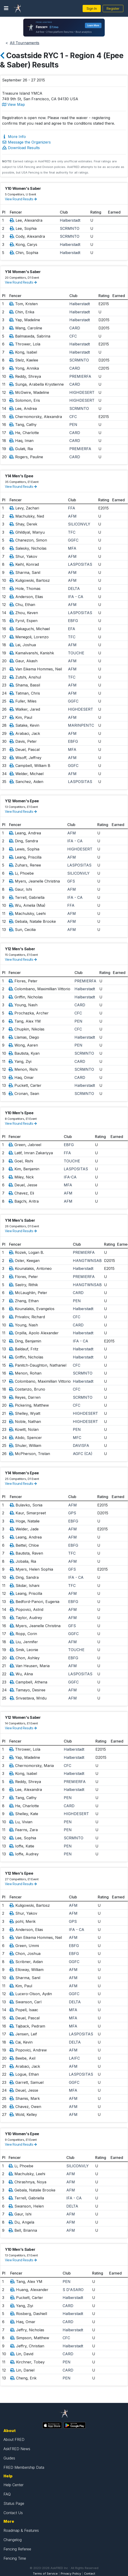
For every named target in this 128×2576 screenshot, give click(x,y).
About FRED (13, 2439)
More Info (14, 136)
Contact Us (13, 2512)
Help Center (13, 2484)
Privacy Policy (71, 2573)
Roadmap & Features (21, 2530)
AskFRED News (16, 2448)
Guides (9, 2458)
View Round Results (21, 199)
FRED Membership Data (23, 2467)
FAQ (7, 2494)
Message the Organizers (26, 142)
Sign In (92, 8)
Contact (89, 2573)
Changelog (12, 2539)
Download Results (21, 147)
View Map (13, 104)
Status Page (13, 2503)
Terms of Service (45, 2573)
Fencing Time (14, 2558)
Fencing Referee (17, 2549)
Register (113, 8)
